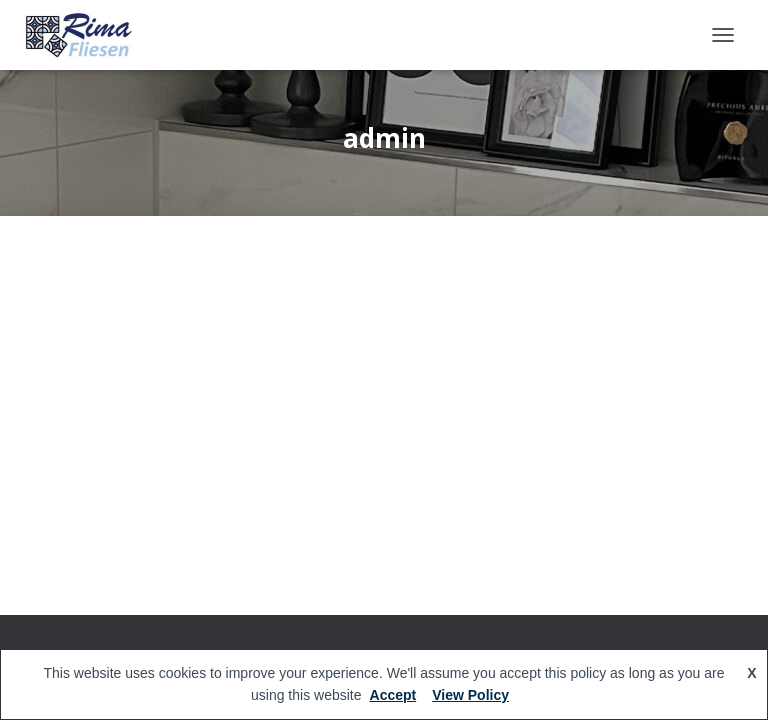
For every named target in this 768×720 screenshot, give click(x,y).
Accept (393, 695)
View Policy (470, 695)
